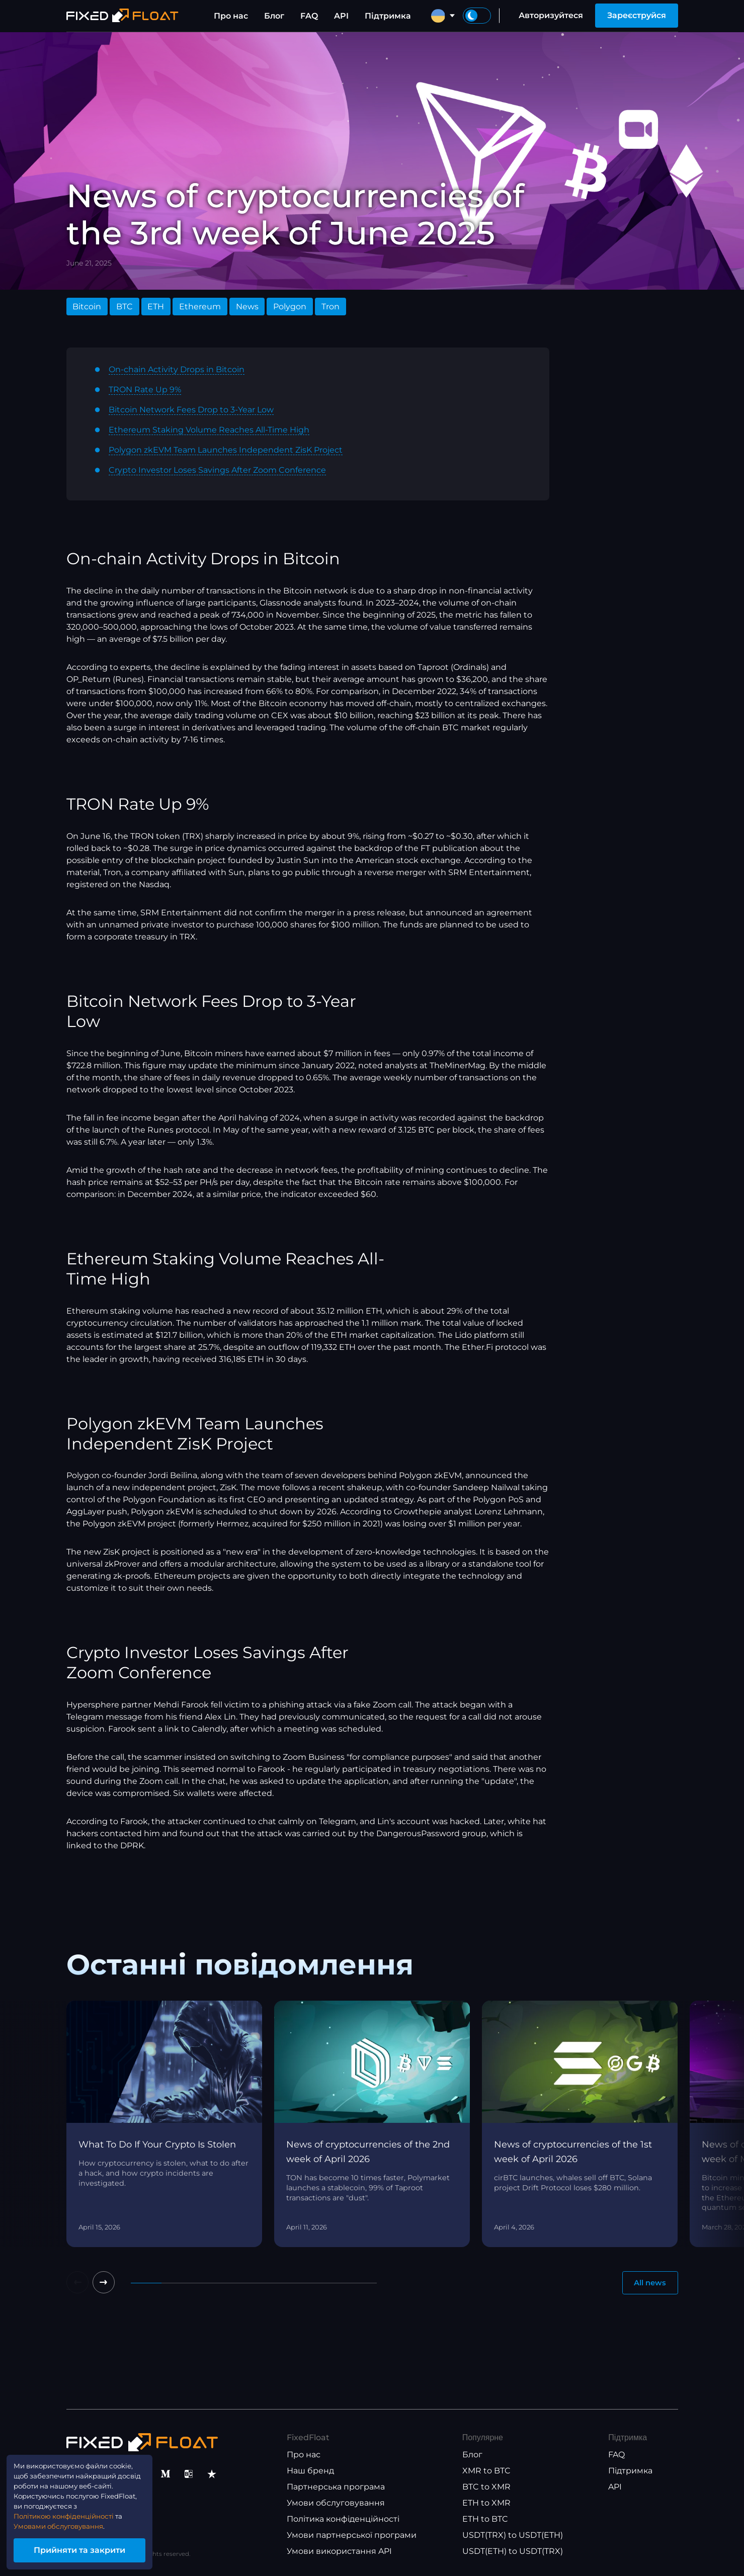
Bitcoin (86, 306)
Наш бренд (310, 2471)
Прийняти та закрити (95, 2547)
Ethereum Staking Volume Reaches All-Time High (209, 430)
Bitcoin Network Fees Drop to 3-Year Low (191, 409)
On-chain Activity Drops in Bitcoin (176, 369)
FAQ (309, 16)
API (341, 16)
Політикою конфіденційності (76, 2509)
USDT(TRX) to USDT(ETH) (512, 2535)
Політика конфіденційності (343, 2519)
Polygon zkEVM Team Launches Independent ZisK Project (226, 450)
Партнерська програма (336, 2487)
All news (648, 2283)
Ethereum (200, 306)
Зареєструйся (636, 15)
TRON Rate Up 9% (145, 389)
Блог (274, 16)
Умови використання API (339, 2551)
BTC (124, 306)
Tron (330, 306)
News (247, 306)
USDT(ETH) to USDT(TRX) (512, 2551)
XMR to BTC (486, 2471)
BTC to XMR (486, 2487)
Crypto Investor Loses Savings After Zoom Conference (217, 470)
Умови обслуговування (336, 2503)
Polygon (289, 306)
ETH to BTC (485, 2519)
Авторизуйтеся (551, 15)
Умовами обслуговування (70, 2521)
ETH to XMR (486, 2503)
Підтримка (388, 16)
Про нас (231, 16)
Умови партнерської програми (352, 2535)
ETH (155, 306)
